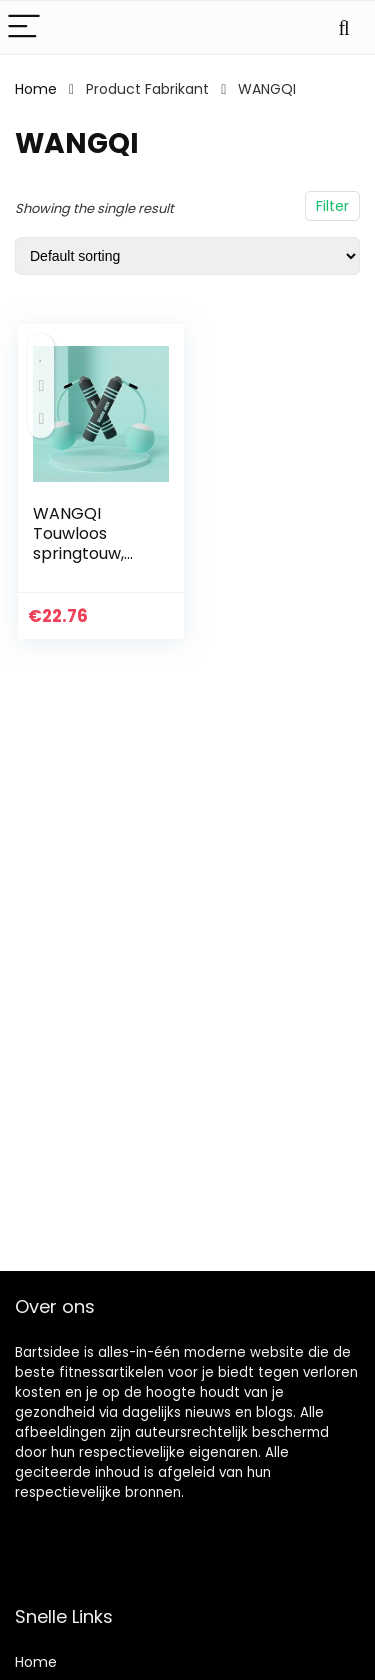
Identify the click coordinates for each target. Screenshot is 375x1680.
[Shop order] (187, 256)
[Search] (344, 27)
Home (36, 89)
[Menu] (24, 27)
